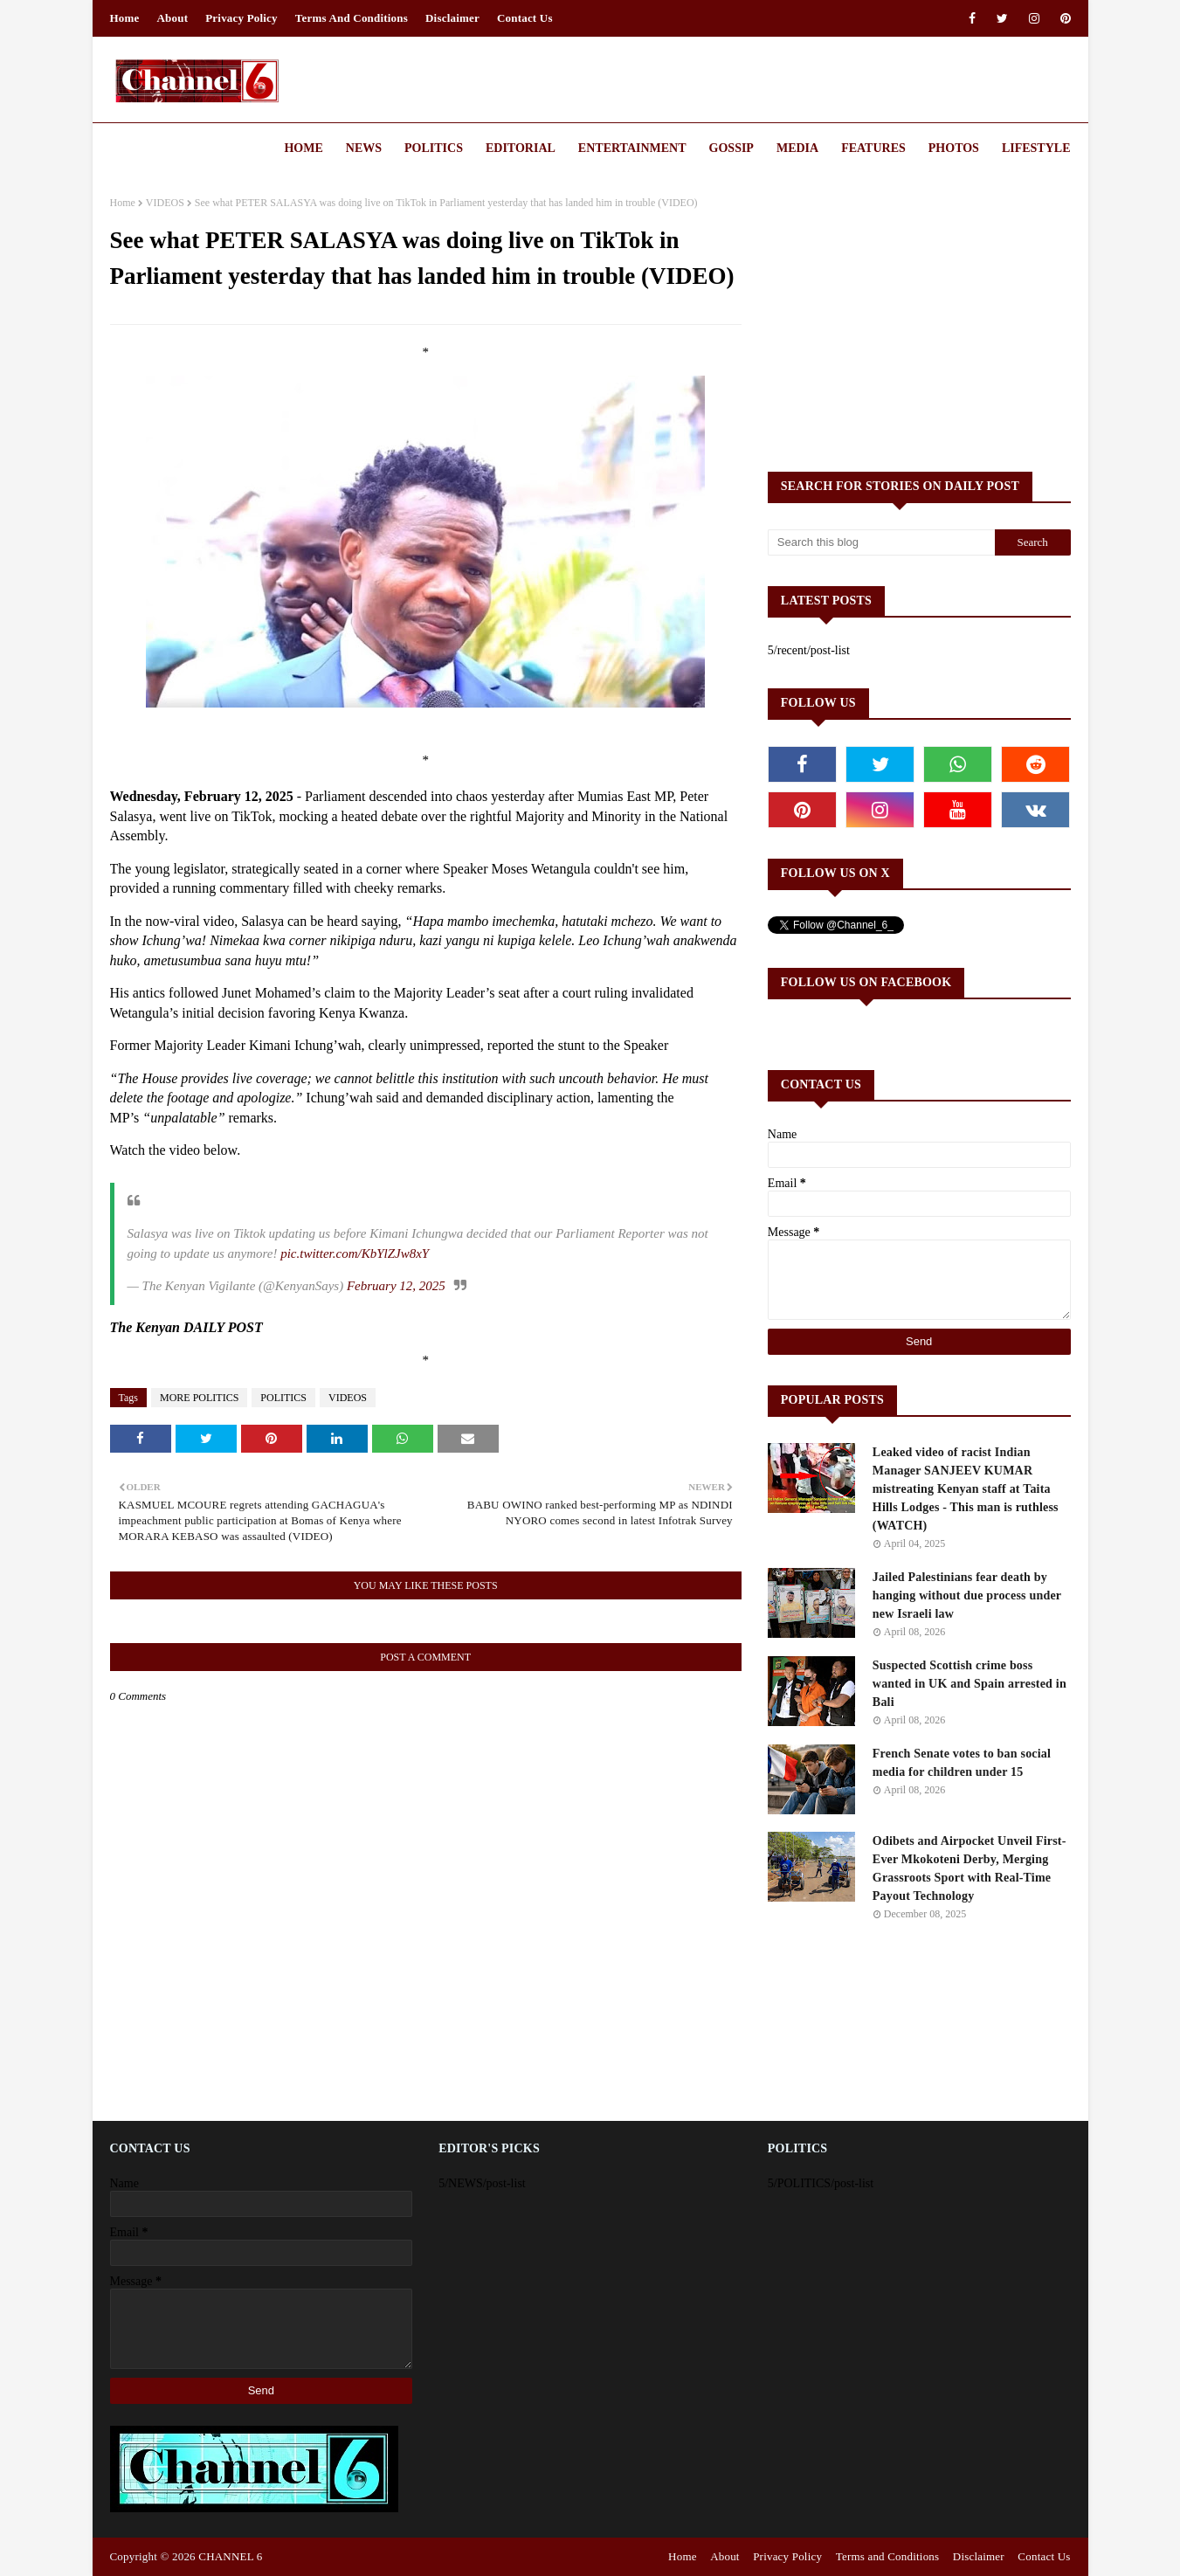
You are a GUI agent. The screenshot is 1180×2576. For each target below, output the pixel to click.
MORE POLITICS (199, 1398)
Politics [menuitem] (433, 148)
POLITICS (283, 1398)
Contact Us (525, 17)
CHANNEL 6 (230, 2556)
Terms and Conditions (351, 17)
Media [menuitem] (797, 148)
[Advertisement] (919, 319)
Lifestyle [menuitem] (1036, 148)
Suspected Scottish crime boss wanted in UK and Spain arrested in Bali (969, 1684)
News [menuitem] (364, 148)
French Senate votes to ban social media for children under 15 (962, 1762)
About (173, 17)
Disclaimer (452, 17)
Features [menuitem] (873, 148)
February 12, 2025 (396, 1286)
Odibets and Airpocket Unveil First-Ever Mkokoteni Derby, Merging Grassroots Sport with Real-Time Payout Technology (969, 1868)
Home (125, 17)
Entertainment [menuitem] (632, 148)
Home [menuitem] (303, 148)
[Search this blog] (881, 542)
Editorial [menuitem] (520, 148)
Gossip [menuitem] (731, 148)
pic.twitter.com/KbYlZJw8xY (354, 1253)
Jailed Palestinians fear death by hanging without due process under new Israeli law (967, 1595)
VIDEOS (165, 203)
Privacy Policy (241, 17)
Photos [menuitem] (953, 148)
